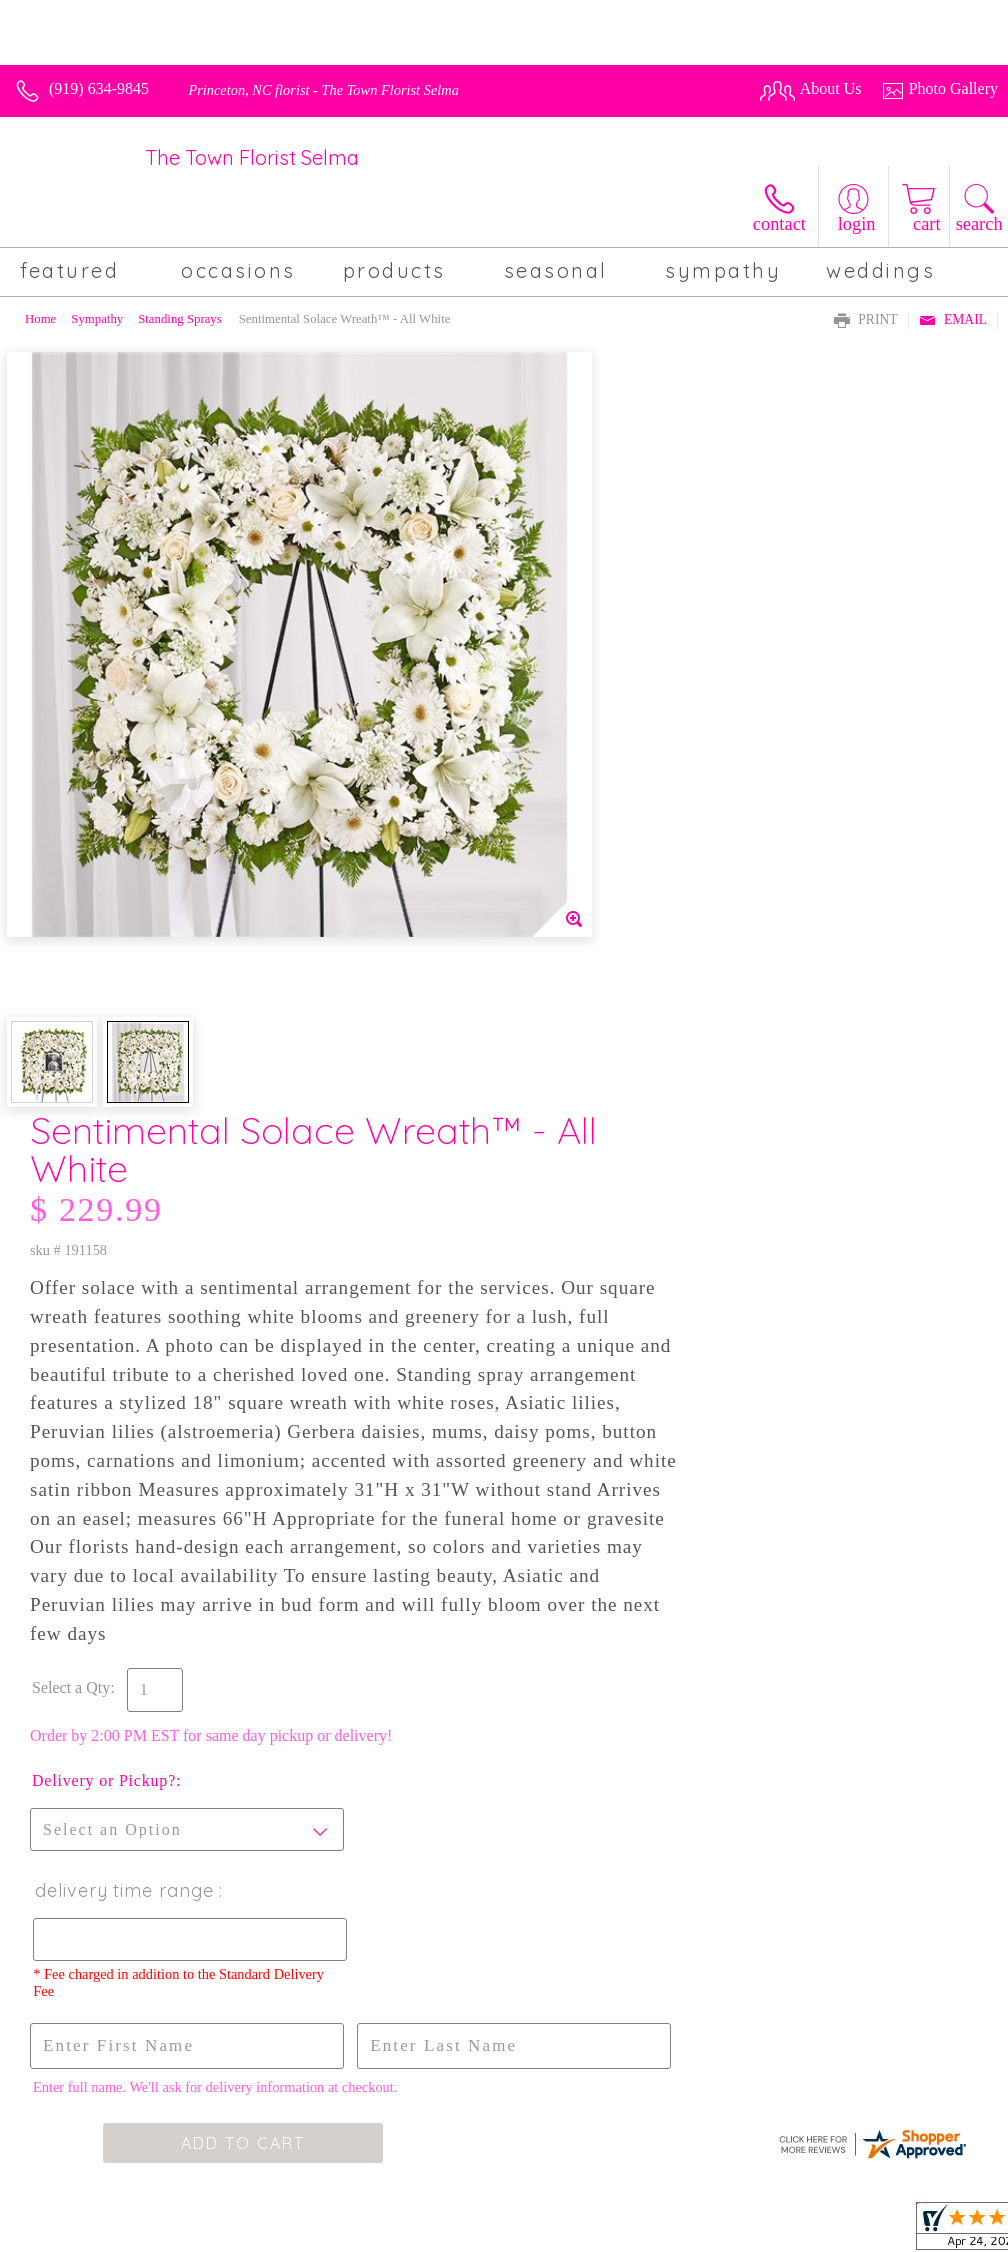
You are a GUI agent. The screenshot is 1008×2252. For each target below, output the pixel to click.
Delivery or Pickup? (584, 1136)
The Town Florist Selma (252, 157)
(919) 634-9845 (99, 88)
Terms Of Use (580, 2231)
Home (40, 319)
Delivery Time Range (604, 1246)
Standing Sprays (180, 319)
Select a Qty (551, 1043)
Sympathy (97, 319)
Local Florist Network (815, 2231)
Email (953, 320)
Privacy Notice (686, 2231)
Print (866, 320)
